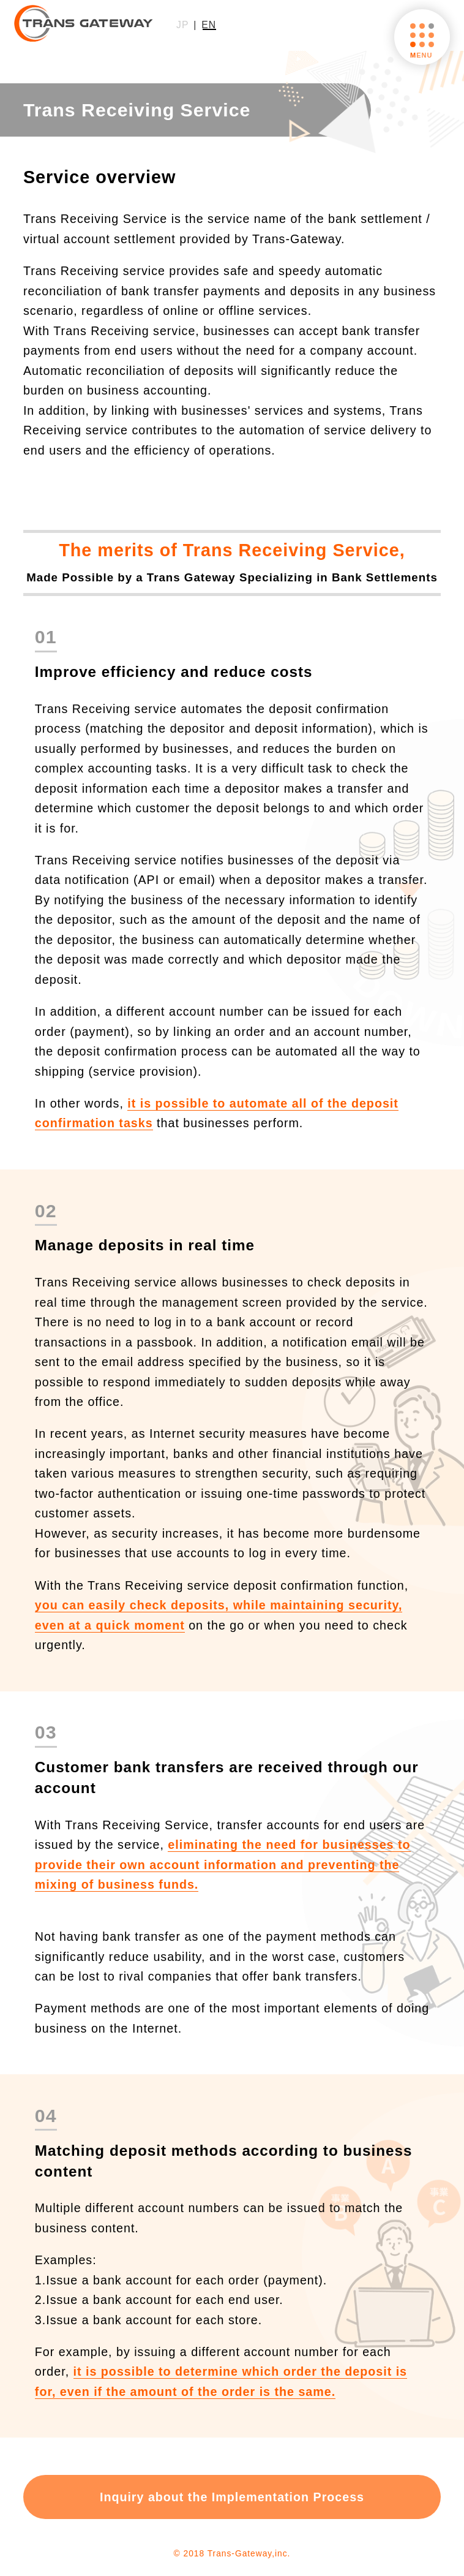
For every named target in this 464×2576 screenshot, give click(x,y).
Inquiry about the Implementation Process (232, 2497)
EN (208, 25)
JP (182, 25)
